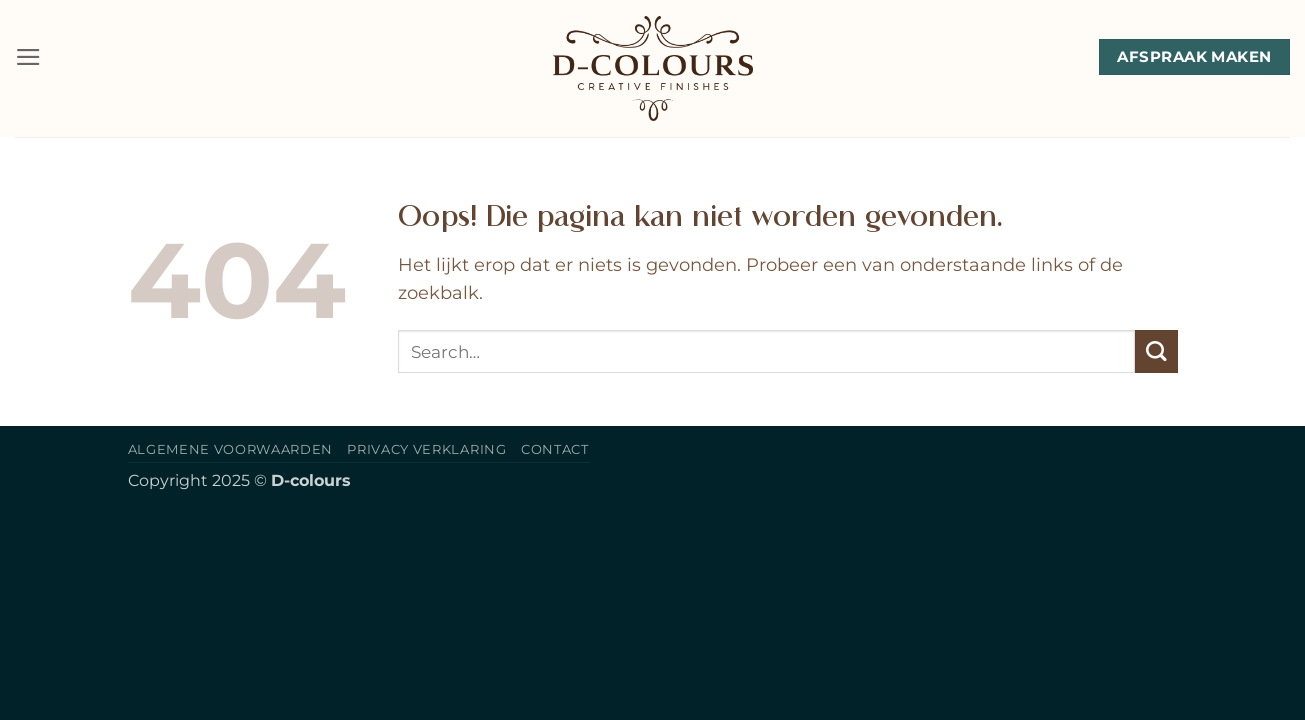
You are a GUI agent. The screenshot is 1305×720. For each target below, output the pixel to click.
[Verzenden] (1156, 351)
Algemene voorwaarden (230, 449)
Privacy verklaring (426, 449)
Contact (555, 449)
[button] (28, 57)
